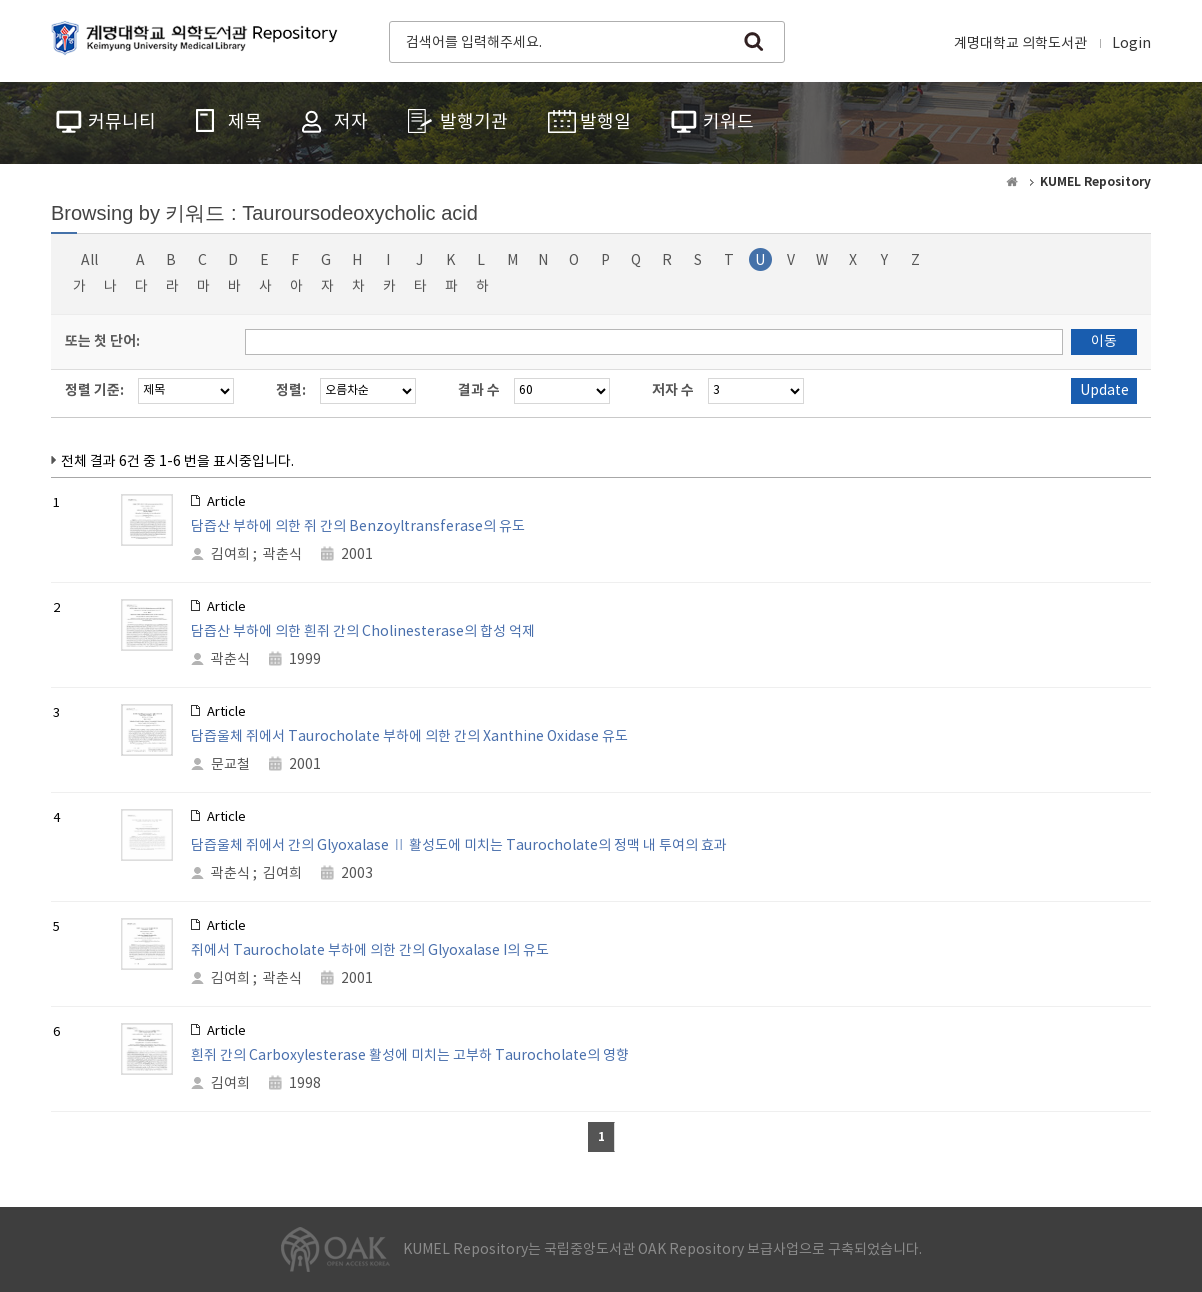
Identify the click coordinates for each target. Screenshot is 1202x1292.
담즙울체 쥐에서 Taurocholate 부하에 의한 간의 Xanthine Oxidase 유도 (409, 737)
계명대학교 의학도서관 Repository (199, 40)
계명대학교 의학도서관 (1020, 44)
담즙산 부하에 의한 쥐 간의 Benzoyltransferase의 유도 (358, 527)
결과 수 (479, 390)
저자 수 (673, 390)
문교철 (230, 765)
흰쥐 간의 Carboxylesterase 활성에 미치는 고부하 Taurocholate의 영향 (410, 1056)
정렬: (291, 390)
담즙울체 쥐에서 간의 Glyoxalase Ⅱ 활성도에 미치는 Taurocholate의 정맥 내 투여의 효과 (459, 846)
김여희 (230, 555)
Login (1131, 44)
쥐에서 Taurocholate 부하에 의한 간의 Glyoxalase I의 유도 (370, 951)
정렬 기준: (94, 390)
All (89, 261)
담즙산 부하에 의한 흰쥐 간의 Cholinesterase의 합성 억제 (363, 632)
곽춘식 (282, 555)
